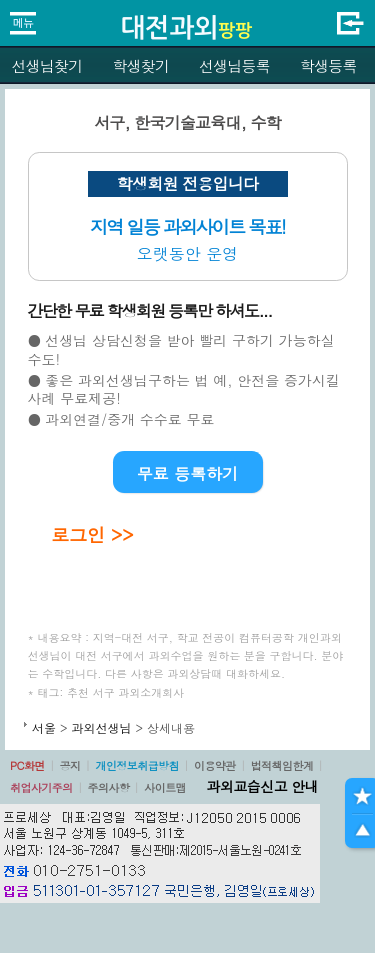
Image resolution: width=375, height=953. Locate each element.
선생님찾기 (46, 65)
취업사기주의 (41, 787)
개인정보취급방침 (137, 765)
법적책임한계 (282, 765)
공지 (70, 765)
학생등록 (328, 65)
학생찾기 (140, 65)
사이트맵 (165, 787)
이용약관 (215, 765)
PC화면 (27, 765)
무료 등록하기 (187, 473)
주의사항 (109, 787)
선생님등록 (234, 65)
